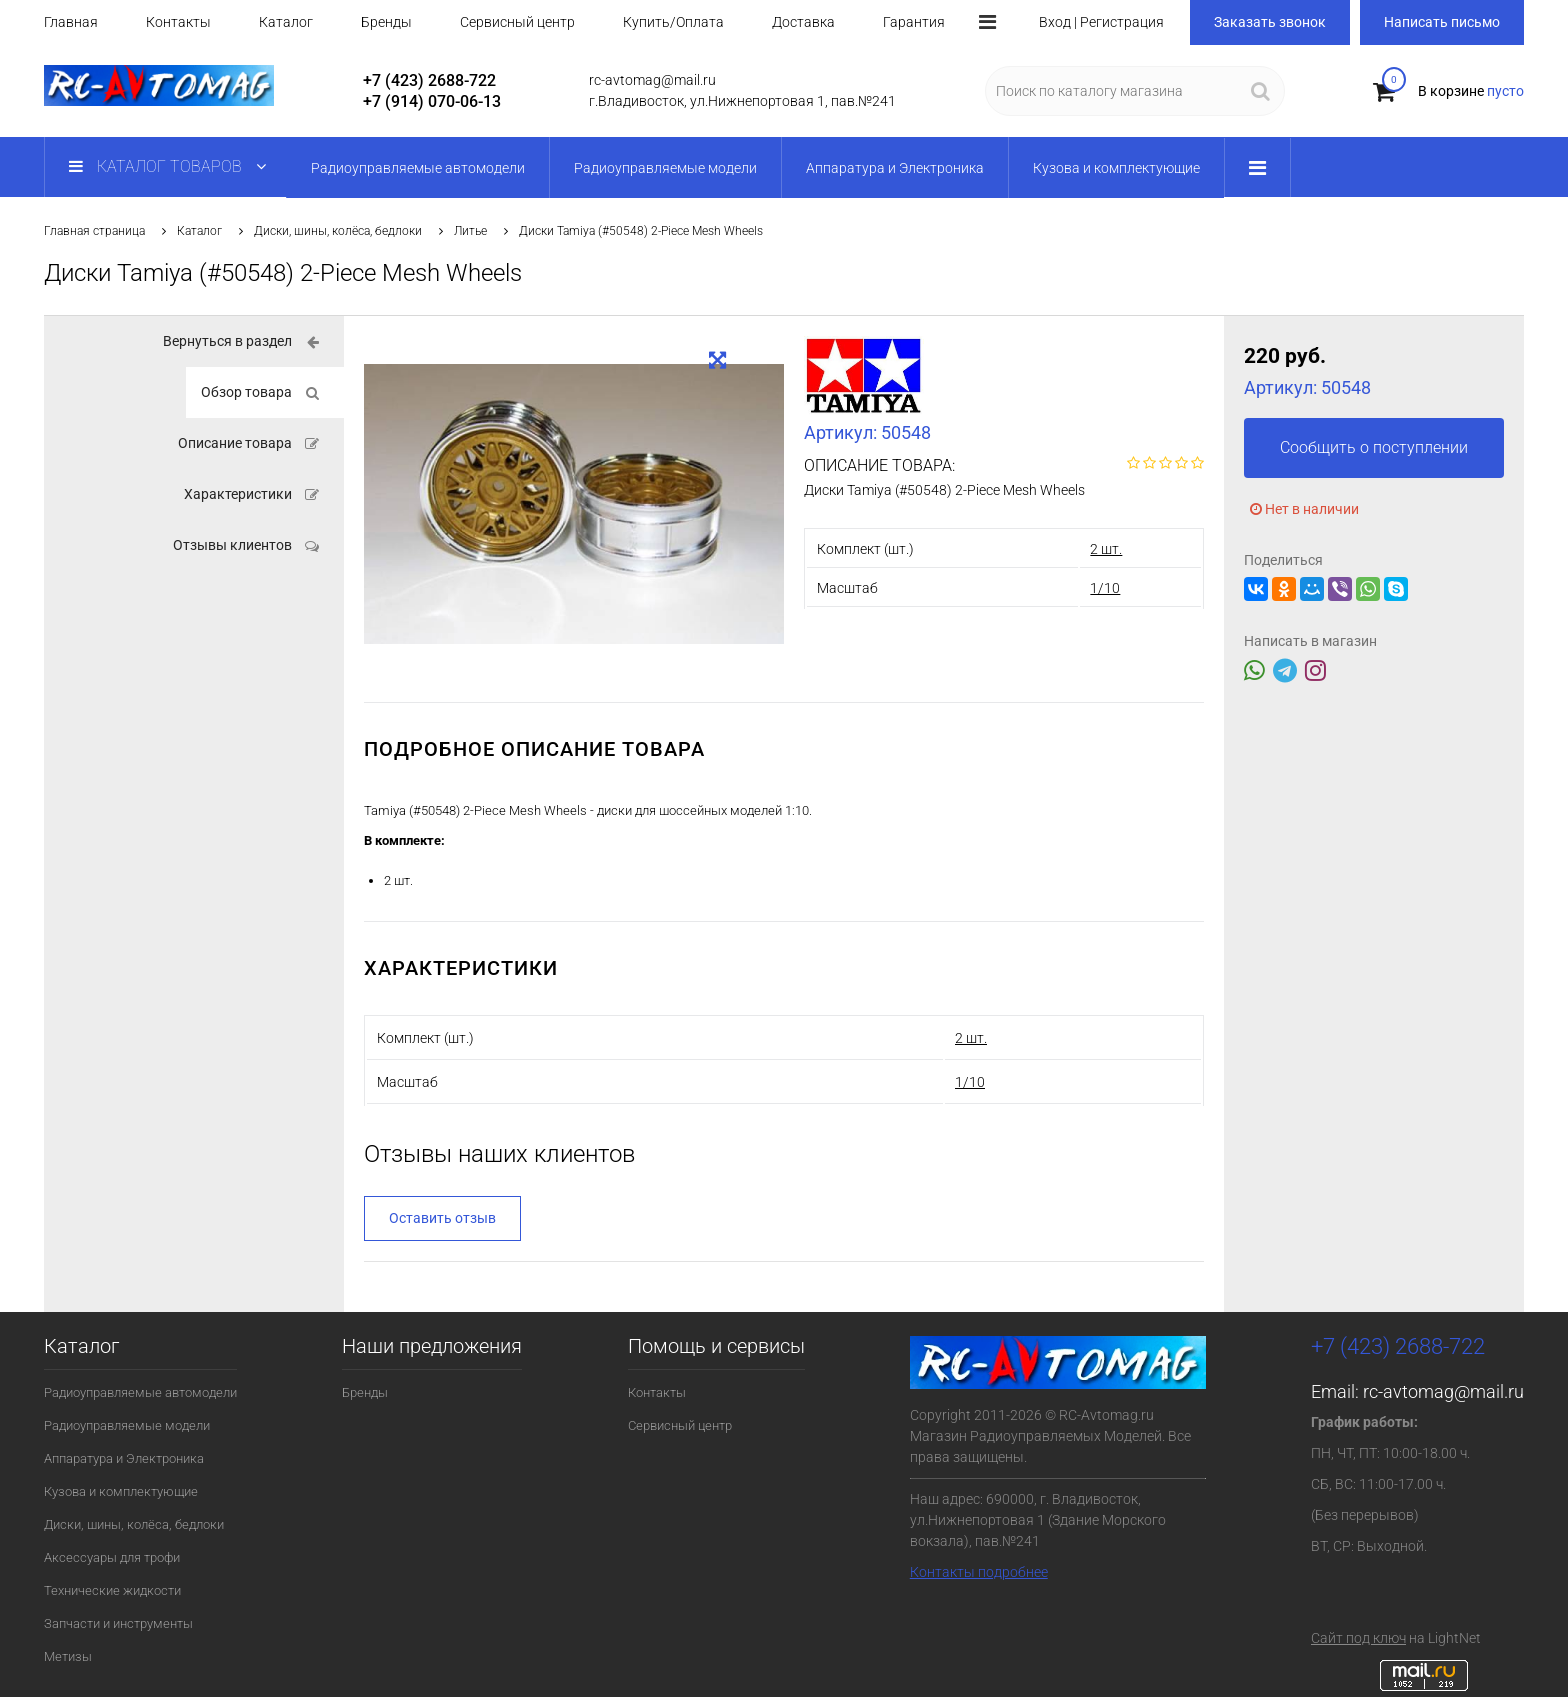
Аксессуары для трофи (112, 1557)
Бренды (386, 22)
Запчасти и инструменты (118, 1623)
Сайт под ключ (1358, 1638)
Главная (71, 22)
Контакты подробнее (979, 1572)
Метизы (68, 1656)
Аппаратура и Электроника (124, 1458)
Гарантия (914, 22)
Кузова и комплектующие (121, 1491)
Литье (470, 231)
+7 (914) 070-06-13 (432, 101)
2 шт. (1106, 549)
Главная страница (94, 231)
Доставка (803, 22)
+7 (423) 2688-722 (429, 80)
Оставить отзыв (442, 1218)
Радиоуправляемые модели (127, 1425)
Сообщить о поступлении (1374, 447)
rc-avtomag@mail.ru (1443, 1391)
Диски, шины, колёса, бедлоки (338, 231)
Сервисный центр (517, 22)
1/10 (1105, 588)
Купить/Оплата (673, 22)
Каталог (286, 22)
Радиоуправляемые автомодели (140, 1392)
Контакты (178, 22)
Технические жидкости (112, 1590)
